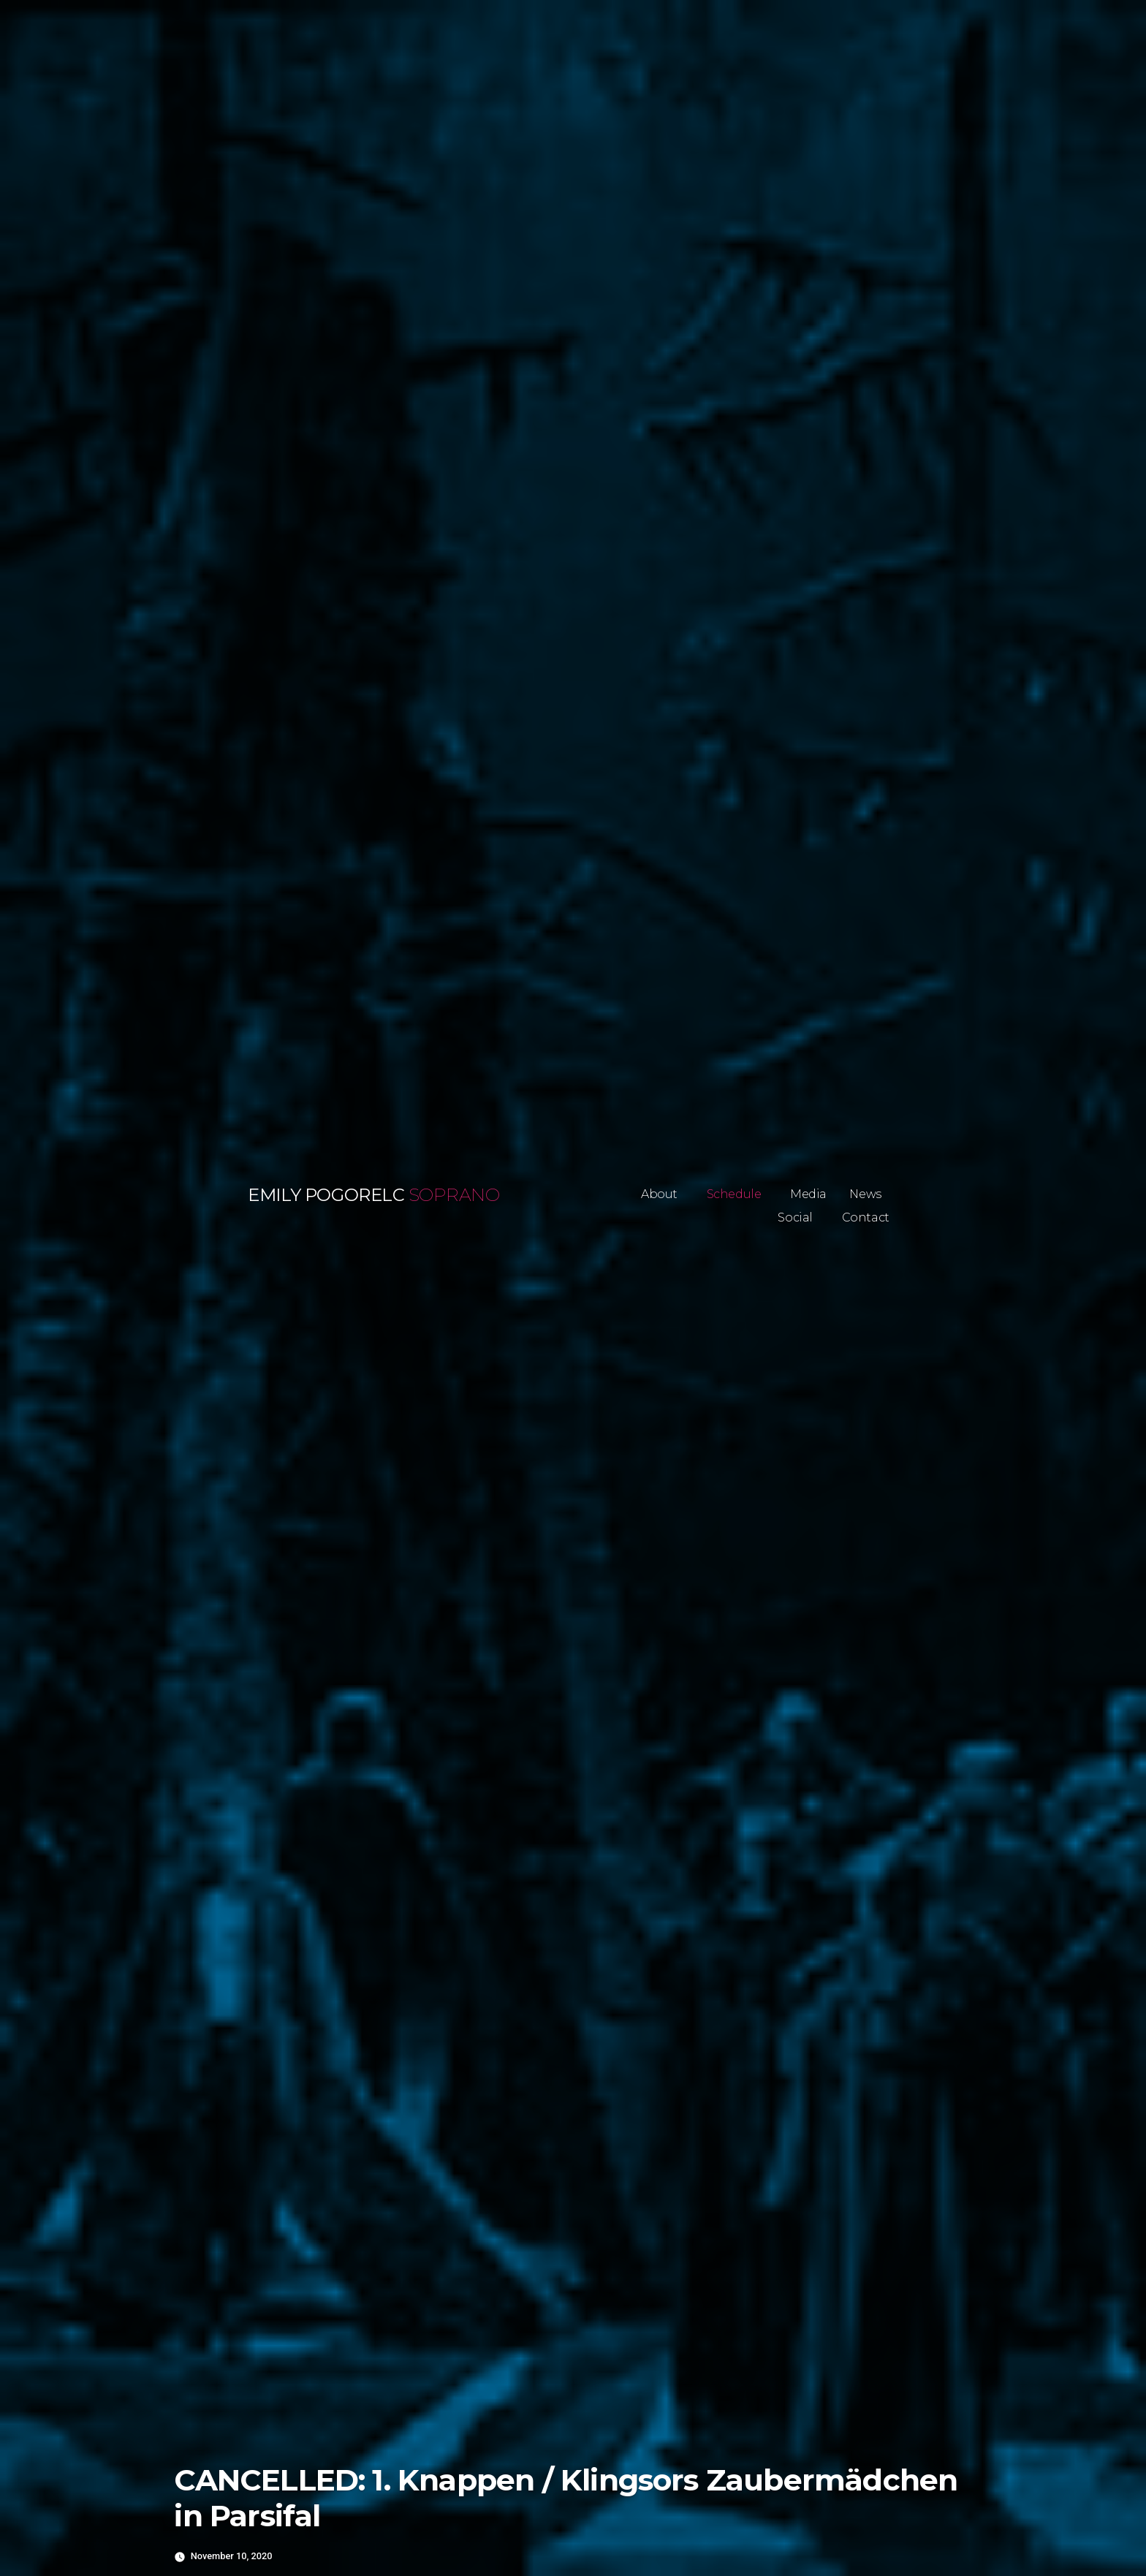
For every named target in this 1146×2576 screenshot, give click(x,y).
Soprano (454, 1194)
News (865, 1194)
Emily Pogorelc (326, 1194)
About (659, 1194)
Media (808, 1194)
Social (795, 1217)
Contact (865, 1217)
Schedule (734, 1194)
